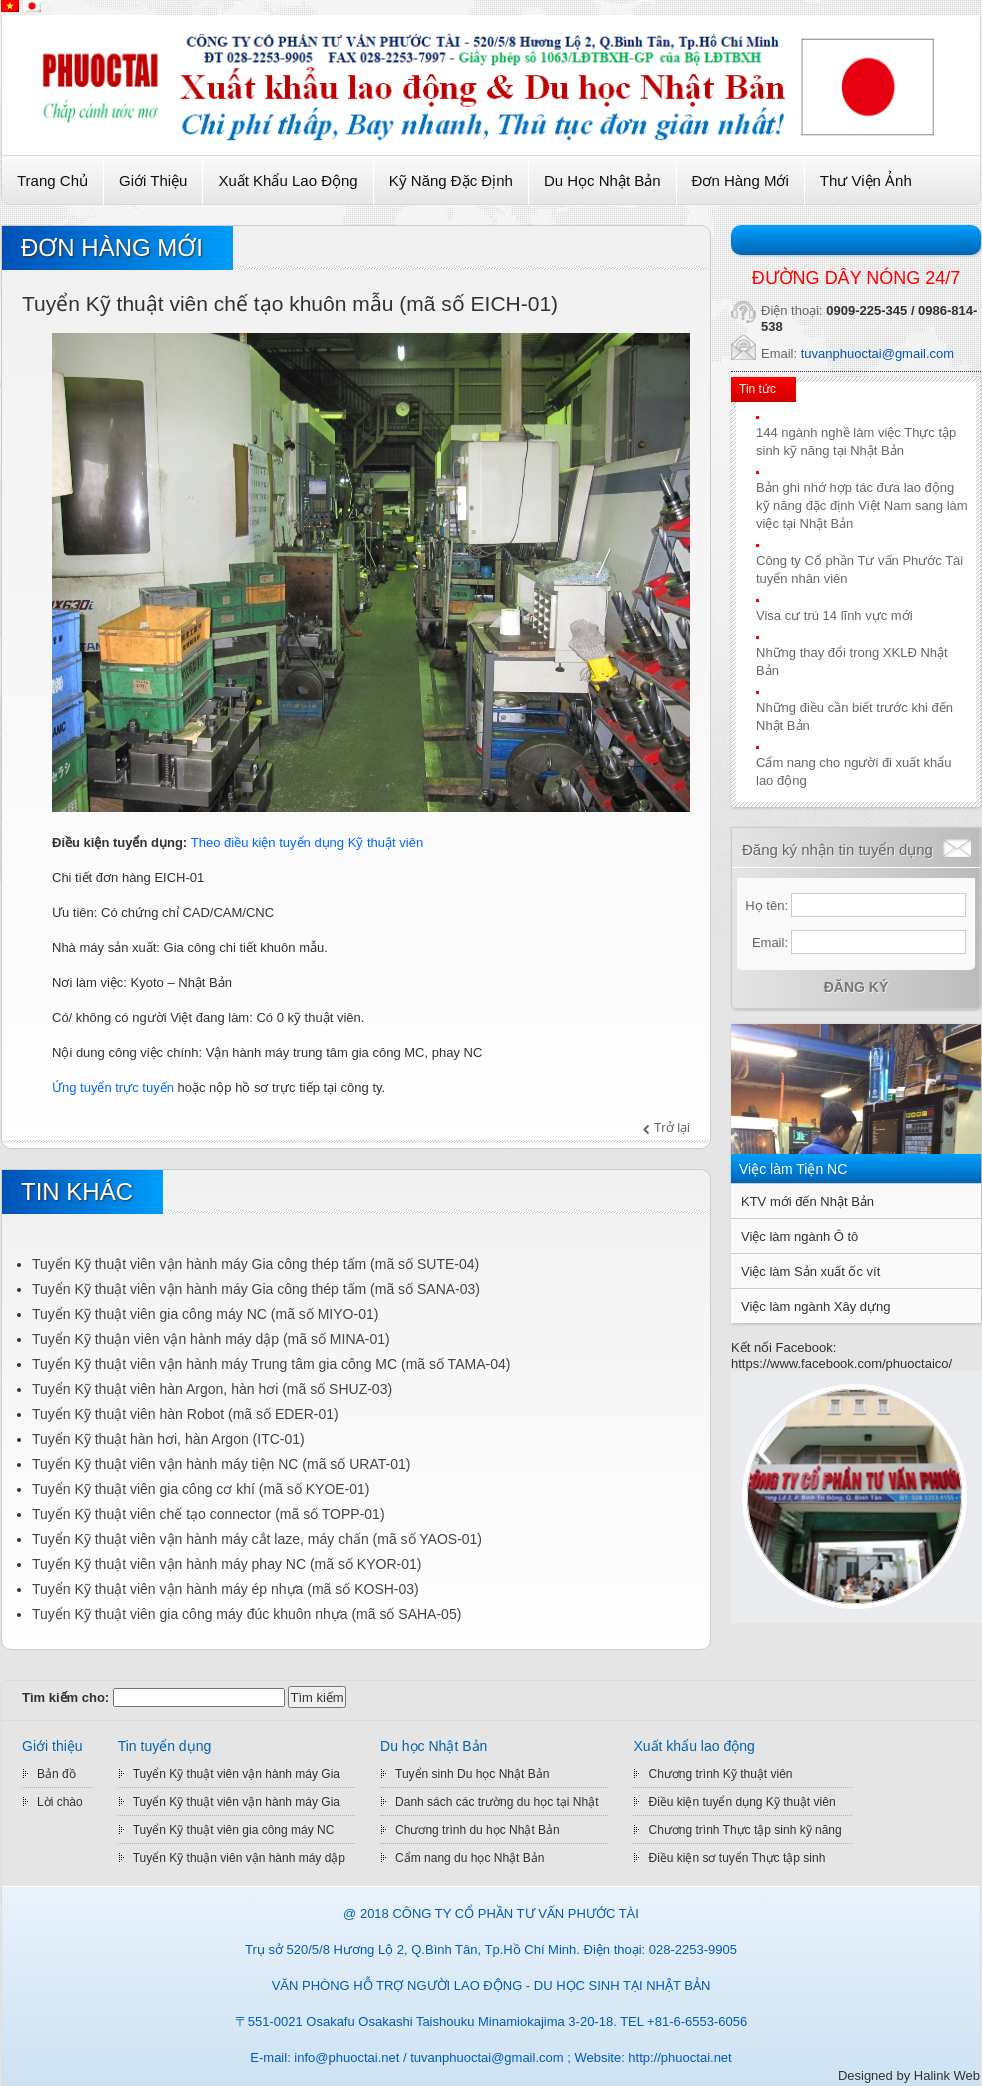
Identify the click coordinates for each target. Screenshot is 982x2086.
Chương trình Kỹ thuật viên (720, 1774)
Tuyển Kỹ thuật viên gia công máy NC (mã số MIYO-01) (205, 1314)
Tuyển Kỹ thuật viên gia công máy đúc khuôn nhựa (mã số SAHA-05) (246, 1614)
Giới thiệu (153, 180)
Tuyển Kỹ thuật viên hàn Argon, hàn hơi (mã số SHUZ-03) (212, 1389)
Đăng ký (856, 987)
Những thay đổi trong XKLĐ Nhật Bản (852, 661)
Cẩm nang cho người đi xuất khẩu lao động (854, 771)
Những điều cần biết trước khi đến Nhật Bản (854, 716)
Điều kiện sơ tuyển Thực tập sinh (736, 1858)
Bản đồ (56, 1774)
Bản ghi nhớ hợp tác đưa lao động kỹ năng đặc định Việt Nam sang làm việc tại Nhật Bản (862, 505)
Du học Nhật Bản (602, 180)
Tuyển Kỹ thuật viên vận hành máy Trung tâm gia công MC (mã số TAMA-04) (271, 1364)
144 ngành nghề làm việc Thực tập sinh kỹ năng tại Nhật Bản (856, 441)
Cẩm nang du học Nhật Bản (469, 1858)
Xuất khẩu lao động (287, 180)
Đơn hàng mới (740, 180)
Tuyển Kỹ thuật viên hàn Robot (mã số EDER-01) (185, 1414)
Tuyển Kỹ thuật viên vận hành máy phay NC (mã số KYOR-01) (226, 1564)
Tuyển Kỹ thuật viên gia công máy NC (234, 1830)
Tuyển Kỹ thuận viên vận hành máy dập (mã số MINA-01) (211, 1339)
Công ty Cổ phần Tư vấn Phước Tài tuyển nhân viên (859, 569)
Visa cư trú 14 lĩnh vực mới (834, 615)
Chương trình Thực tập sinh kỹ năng (744, 1830)
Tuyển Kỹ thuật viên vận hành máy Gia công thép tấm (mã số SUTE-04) (255, 1264)
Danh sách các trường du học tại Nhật (496, 1802)
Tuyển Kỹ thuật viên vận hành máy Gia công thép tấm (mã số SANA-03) (256, 1289)
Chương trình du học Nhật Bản (477, 1830)
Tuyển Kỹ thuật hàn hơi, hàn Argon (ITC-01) (168, 1439)
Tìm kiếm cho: (65, 1697)
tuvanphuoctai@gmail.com (877, 353)
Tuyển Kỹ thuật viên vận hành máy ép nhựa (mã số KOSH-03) (225, 1589)
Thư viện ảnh (866, 180)
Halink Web (947, 2075)
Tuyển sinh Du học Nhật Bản (472, 1774)
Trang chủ (52, 180)
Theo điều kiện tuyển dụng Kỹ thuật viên (307, 842)
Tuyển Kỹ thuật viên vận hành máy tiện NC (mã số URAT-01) (221, 1464)
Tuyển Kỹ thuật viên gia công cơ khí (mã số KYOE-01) (201, 1489)
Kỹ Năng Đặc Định (451, 180)
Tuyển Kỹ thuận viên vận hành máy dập (239, 1858)
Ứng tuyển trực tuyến (113, 1087)
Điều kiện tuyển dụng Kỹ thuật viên (741, 1802)
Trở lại (672, 1127)
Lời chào (60, 1802)
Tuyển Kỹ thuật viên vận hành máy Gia (236, 1774)
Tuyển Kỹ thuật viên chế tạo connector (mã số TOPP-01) (208, 1514)
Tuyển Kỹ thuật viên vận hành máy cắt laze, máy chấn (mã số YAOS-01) (257, 1539)
